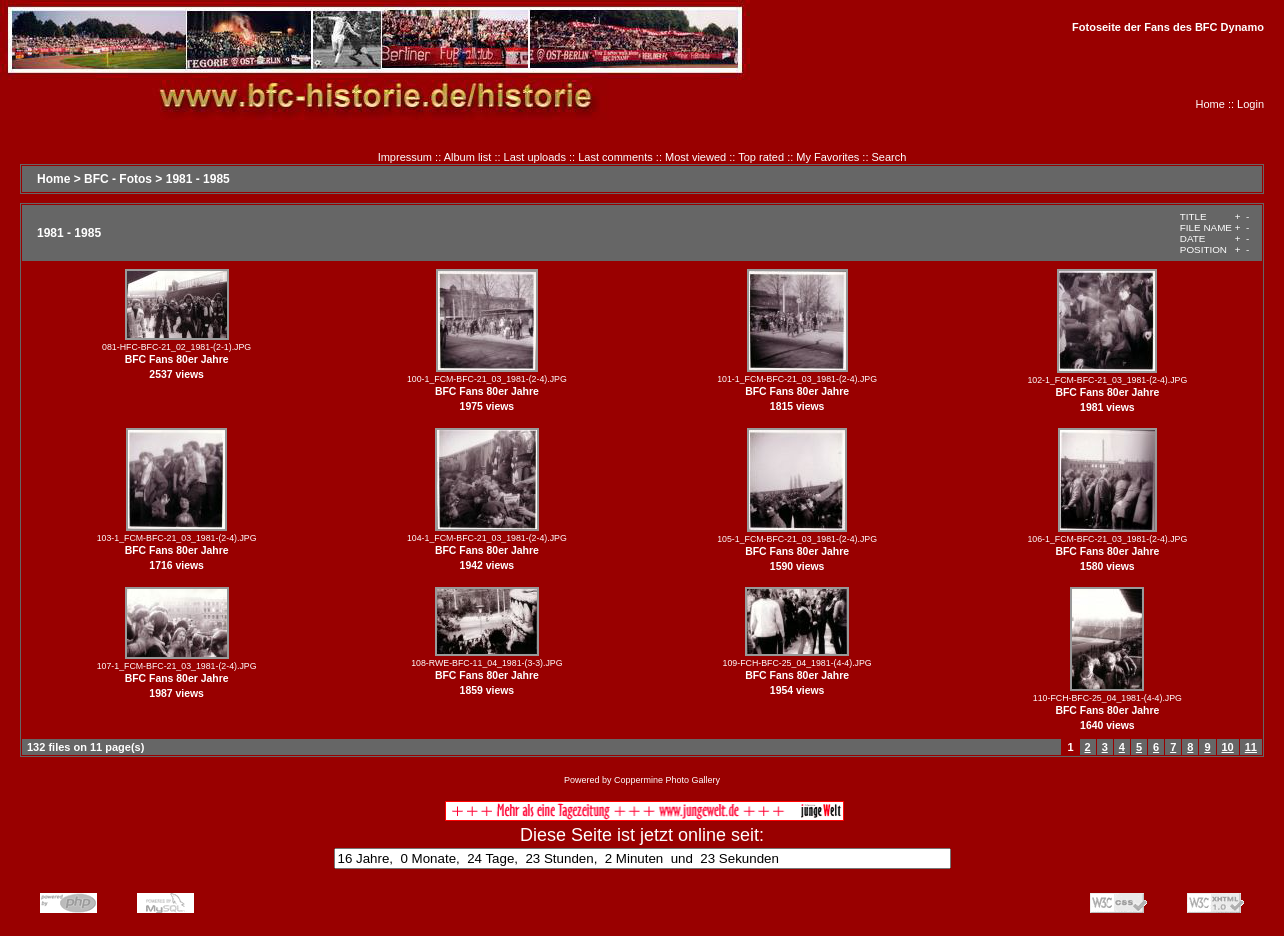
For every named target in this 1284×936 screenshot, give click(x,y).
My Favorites (827, 157)
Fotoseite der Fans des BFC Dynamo (1168, 27)
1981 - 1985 (198, 179)
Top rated (761, 157)
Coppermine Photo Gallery (667, 780)
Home (1210, 104)
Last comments (615, 157)
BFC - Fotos (118, 179)
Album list (468, 157)
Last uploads (535, 157)
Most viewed (695, 157)
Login (1250, 104)
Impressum (405, 157)
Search (889, 157)
